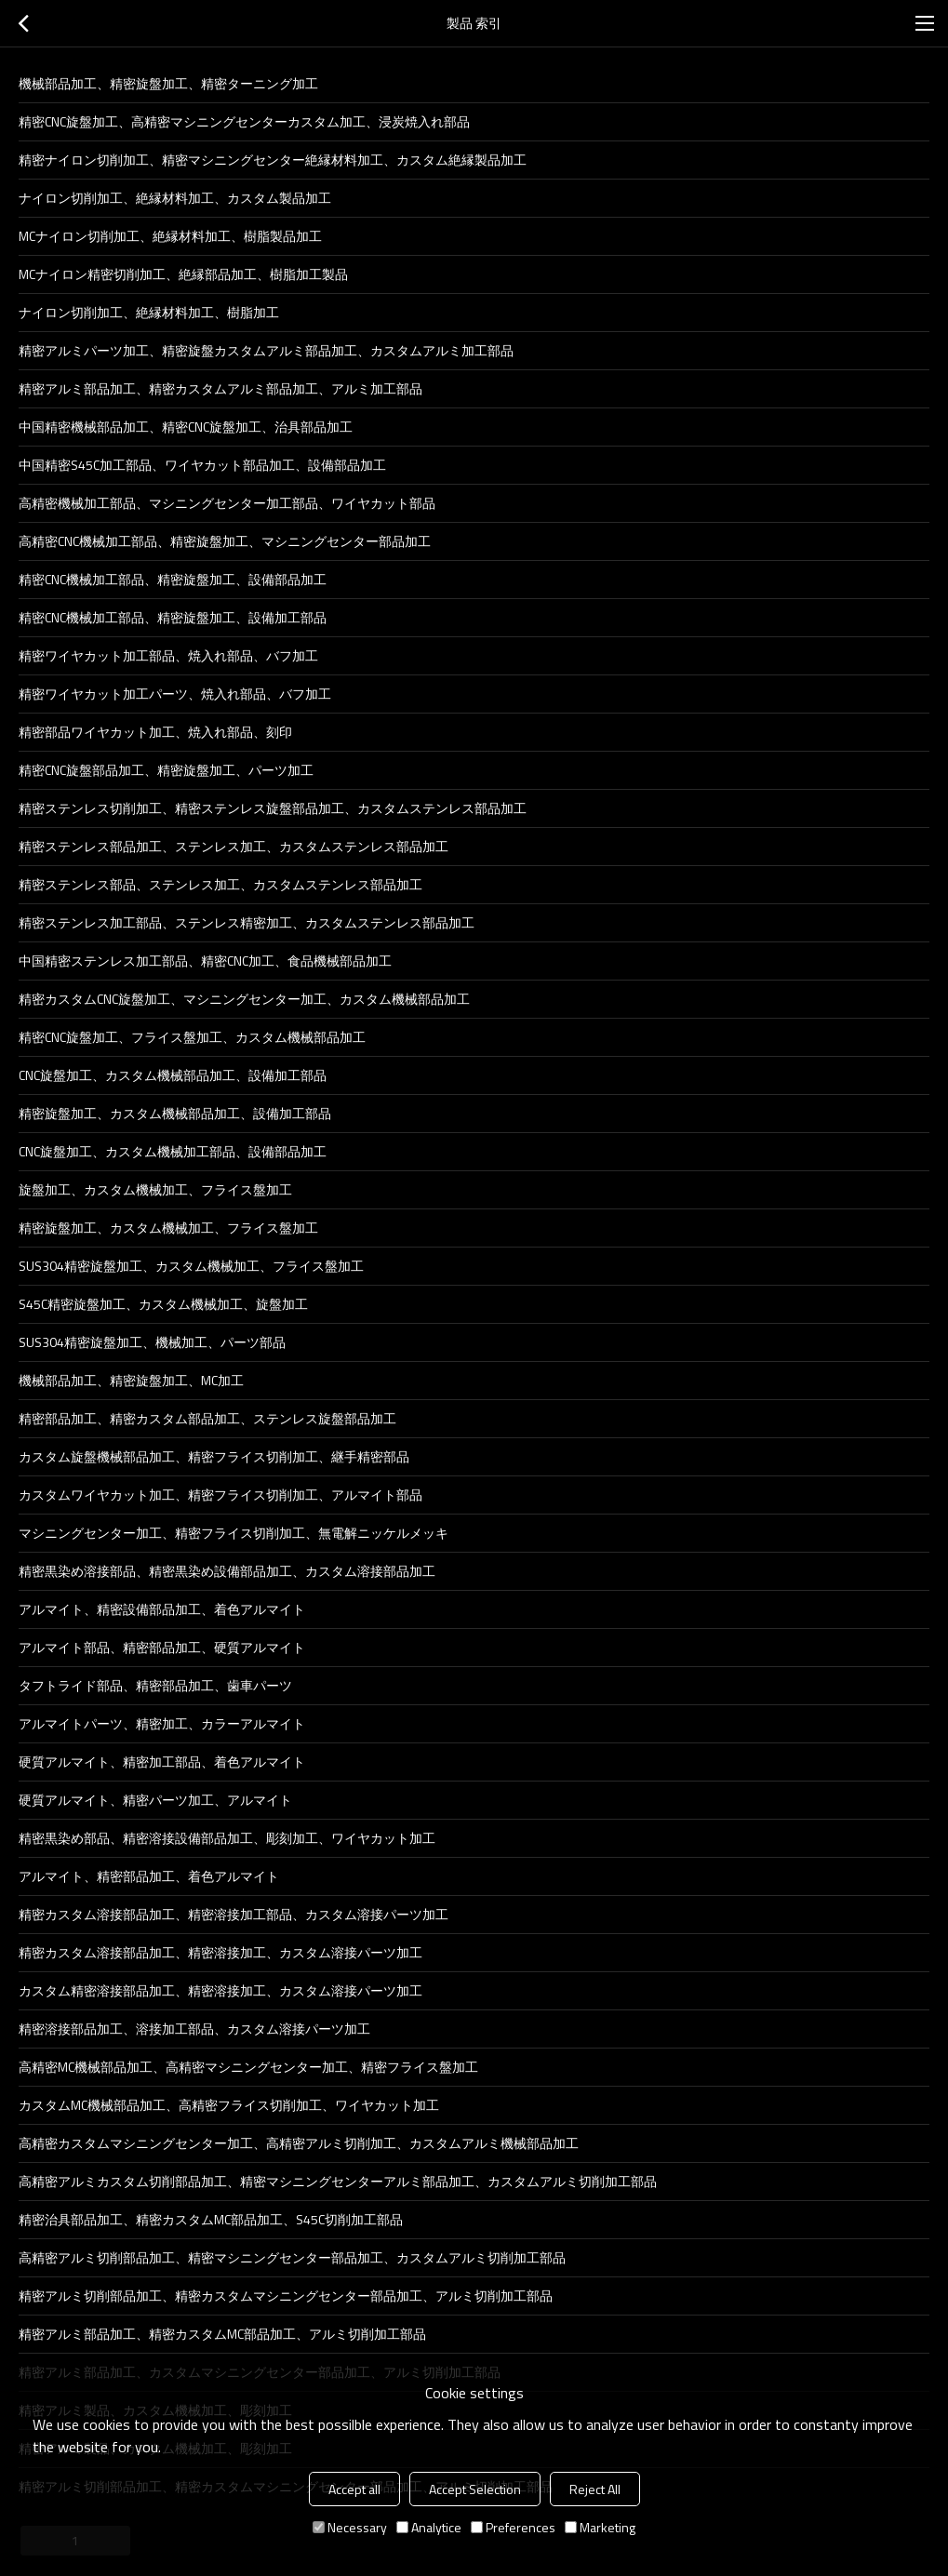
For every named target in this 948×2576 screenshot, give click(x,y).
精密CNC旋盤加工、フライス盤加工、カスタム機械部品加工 (192, 1037)
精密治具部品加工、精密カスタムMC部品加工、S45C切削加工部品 (211, 2219)
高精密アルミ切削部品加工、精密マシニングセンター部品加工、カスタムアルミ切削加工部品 (292, 2257)
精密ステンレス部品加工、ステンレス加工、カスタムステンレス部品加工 (233, 846)
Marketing (600, 2527)
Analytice (428, 2527)
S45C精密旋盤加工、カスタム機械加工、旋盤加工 (163, 1304)
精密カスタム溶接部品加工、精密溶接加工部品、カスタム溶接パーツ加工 (233, 1914)
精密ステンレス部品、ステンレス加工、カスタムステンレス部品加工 (220, 884)
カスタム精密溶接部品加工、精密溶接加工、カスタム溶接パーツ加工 (220, 1990)
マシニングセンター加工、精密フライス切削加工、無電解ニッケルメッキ (233, 1532)
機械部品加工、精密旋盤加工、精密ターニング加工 (168, 83)
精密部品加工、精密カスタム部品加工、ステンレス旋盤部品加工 (207, 1418)
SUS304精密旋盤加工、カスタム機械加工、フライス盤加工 (191, 1265)
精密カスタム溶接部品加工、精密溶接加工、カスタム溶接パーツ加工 (220, 1952)
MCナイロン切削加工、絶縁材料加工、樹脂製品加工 (170, 236)
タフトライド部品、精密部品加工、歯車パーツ (155, 1685)
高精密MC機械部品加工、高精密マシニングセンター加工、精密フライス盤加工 (248, 2066)
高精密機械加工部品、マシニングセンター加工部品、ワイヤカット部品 (227, 503)
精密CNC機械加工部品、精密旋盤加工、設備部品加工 (173, 579)
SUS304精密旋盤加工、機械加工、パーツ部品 (152, 1342)
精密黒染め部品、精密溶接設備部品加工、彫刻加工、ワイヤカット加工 (227, 1838)
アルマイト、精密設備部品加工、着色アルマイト (162, 1609)
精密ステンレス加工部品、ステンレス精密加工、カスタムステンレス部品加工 (246, 922)
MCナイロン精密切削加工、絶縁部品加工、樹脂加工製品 (183, 274)
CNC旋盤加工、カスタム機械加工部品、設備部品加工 (173, 1151)
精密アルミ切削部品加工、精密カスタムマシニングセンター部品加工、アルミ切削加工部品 (286, 2295)
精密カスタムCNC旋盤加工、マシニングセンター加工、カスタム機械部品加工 (244, 998)
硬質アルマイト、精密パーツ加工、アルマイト (155, 1799)
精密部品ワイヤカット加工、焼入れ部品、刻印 (155, 731)
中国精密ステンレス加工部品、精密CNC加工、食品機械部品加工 (205, 960)
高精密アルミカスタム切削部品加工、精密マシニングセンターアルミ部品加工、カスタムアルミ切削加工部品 (338, 2181)
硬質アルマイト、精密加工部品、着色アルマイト (162, 1761)
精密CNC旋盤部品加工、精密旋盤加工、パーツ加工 (166, 770)
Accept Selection (475, 2489)
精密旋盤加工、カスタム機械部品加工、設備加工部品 (175, 1113)
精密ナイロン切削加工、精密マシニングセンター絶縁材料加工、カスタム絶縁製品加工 (273, 159)
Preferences (513, 2527)
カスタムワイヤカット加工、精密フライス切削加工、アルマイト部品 (220, 1494)
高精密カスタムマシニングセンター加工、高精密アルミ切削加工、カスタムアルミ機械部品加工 (299, 2143)
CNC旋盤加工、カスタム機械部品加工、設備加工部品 (173, 1075)
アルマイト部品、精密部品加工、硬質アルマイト (162, 1647)
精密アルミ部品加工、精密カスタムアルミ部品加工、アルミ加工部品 (220, 388)
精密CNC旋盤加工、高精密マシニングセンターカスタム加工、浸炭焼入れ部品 (244, 121)
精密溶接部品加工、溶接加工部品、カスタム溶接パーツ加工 (194, 2028)
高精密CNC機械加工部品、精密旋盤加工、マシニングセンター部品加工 (225, 541)
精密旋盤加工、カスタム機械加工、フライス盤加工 (168, 1227)
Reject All (595, 2489)
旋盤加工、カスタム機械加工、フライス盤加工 (155, 1189)
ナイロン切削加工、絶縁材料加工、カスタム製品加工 (175, 197)
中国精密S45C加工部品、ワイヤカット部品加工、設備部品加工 (202, 464)
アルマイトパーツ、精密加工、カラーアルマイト (162, 1723)
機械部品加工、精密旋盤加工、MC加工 (131, 1380)
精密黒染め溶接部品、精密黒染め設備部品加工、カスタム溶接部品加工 (227, 1571)
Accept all (354, 2489)
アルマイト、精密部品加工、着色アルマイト (149, 1876)
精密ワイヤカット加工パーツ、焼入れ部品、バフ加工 (175, 693)
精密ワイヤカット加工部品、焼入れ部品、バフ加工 (168, 655)
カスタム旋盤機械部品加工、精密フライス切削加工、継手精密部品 (214, 1456)
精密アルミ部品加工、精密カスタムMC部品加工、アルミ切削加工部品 (222, 2333)
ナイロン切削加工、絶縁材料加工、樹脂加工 (149, 312)
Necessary (350, 2527)
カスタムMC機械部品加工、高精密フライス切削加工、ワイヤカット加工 (229, 2105)
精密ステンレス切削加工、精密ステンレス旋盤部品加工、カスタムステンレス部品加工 (273, 808)
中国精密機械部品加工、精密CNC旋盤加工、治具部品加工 (186, 426)
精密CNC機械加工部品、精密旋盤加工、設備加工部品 (173, 617)
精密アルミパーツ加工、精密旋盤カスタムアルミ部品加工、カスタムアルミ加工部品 (266, 350)
